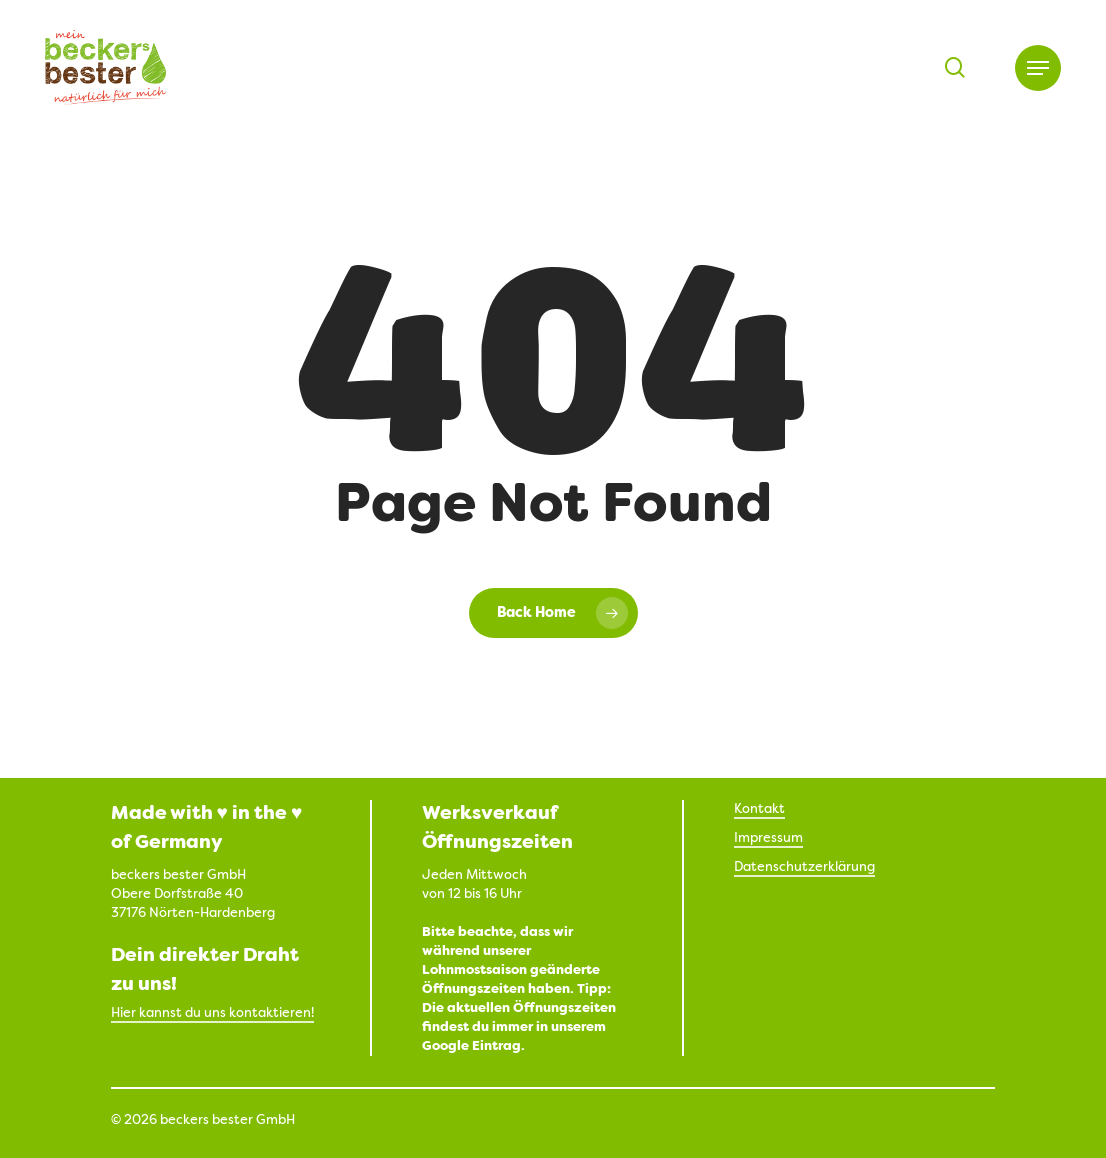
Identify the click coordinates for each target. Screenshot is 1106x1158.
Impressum (768, 838)
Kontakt (759, 809)
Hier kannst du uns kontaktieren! (212, 1013)
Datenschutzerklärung (804, 867)
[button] (1038, 68)
